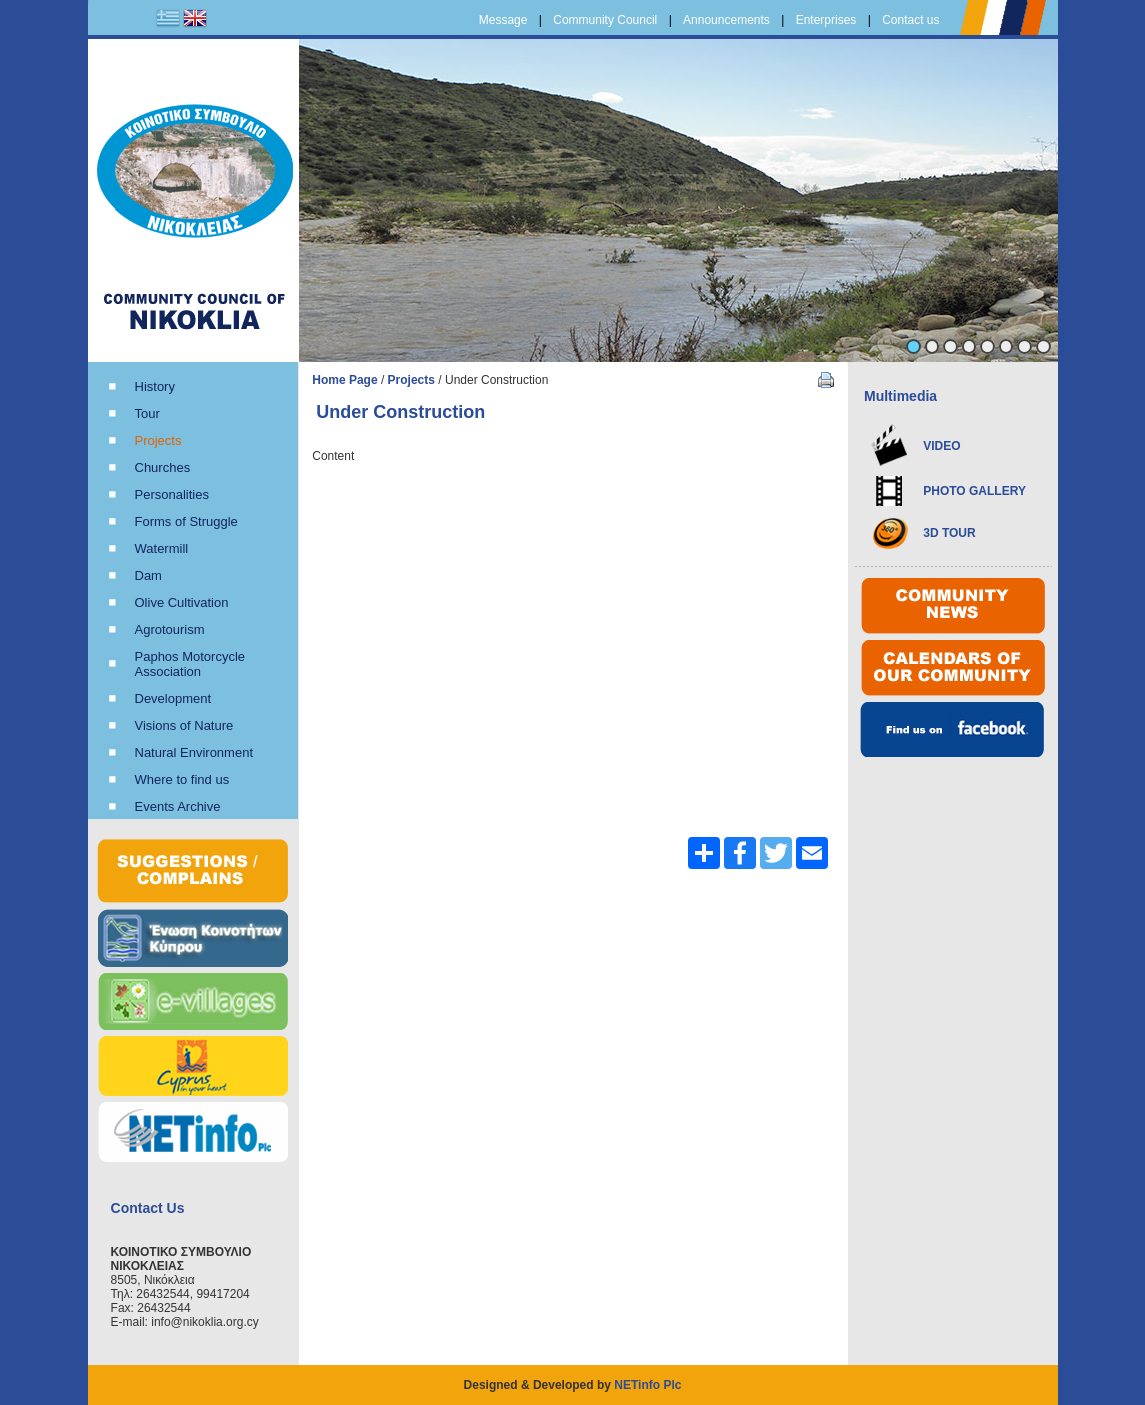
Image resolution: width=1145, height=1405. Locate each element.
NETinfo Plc (647, 1385)
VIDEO (941, 446)
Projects (411, 380)
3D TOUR (949, 533)
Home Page (344, 380)
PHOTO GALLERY (974, 491)
